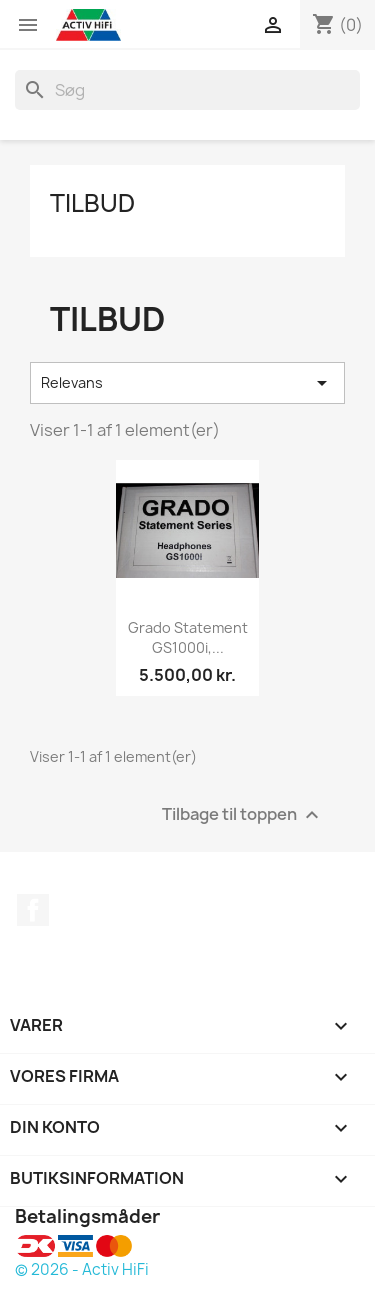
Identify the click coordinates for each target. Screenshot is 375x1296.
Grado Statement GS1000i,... (188, 637)
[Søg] (187, 90)
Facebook (33, 910)
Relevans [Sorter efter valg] (187, 383)
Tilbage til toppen (243, 815)
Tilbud (92, 203)
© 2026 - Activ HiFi (82, 1269)
